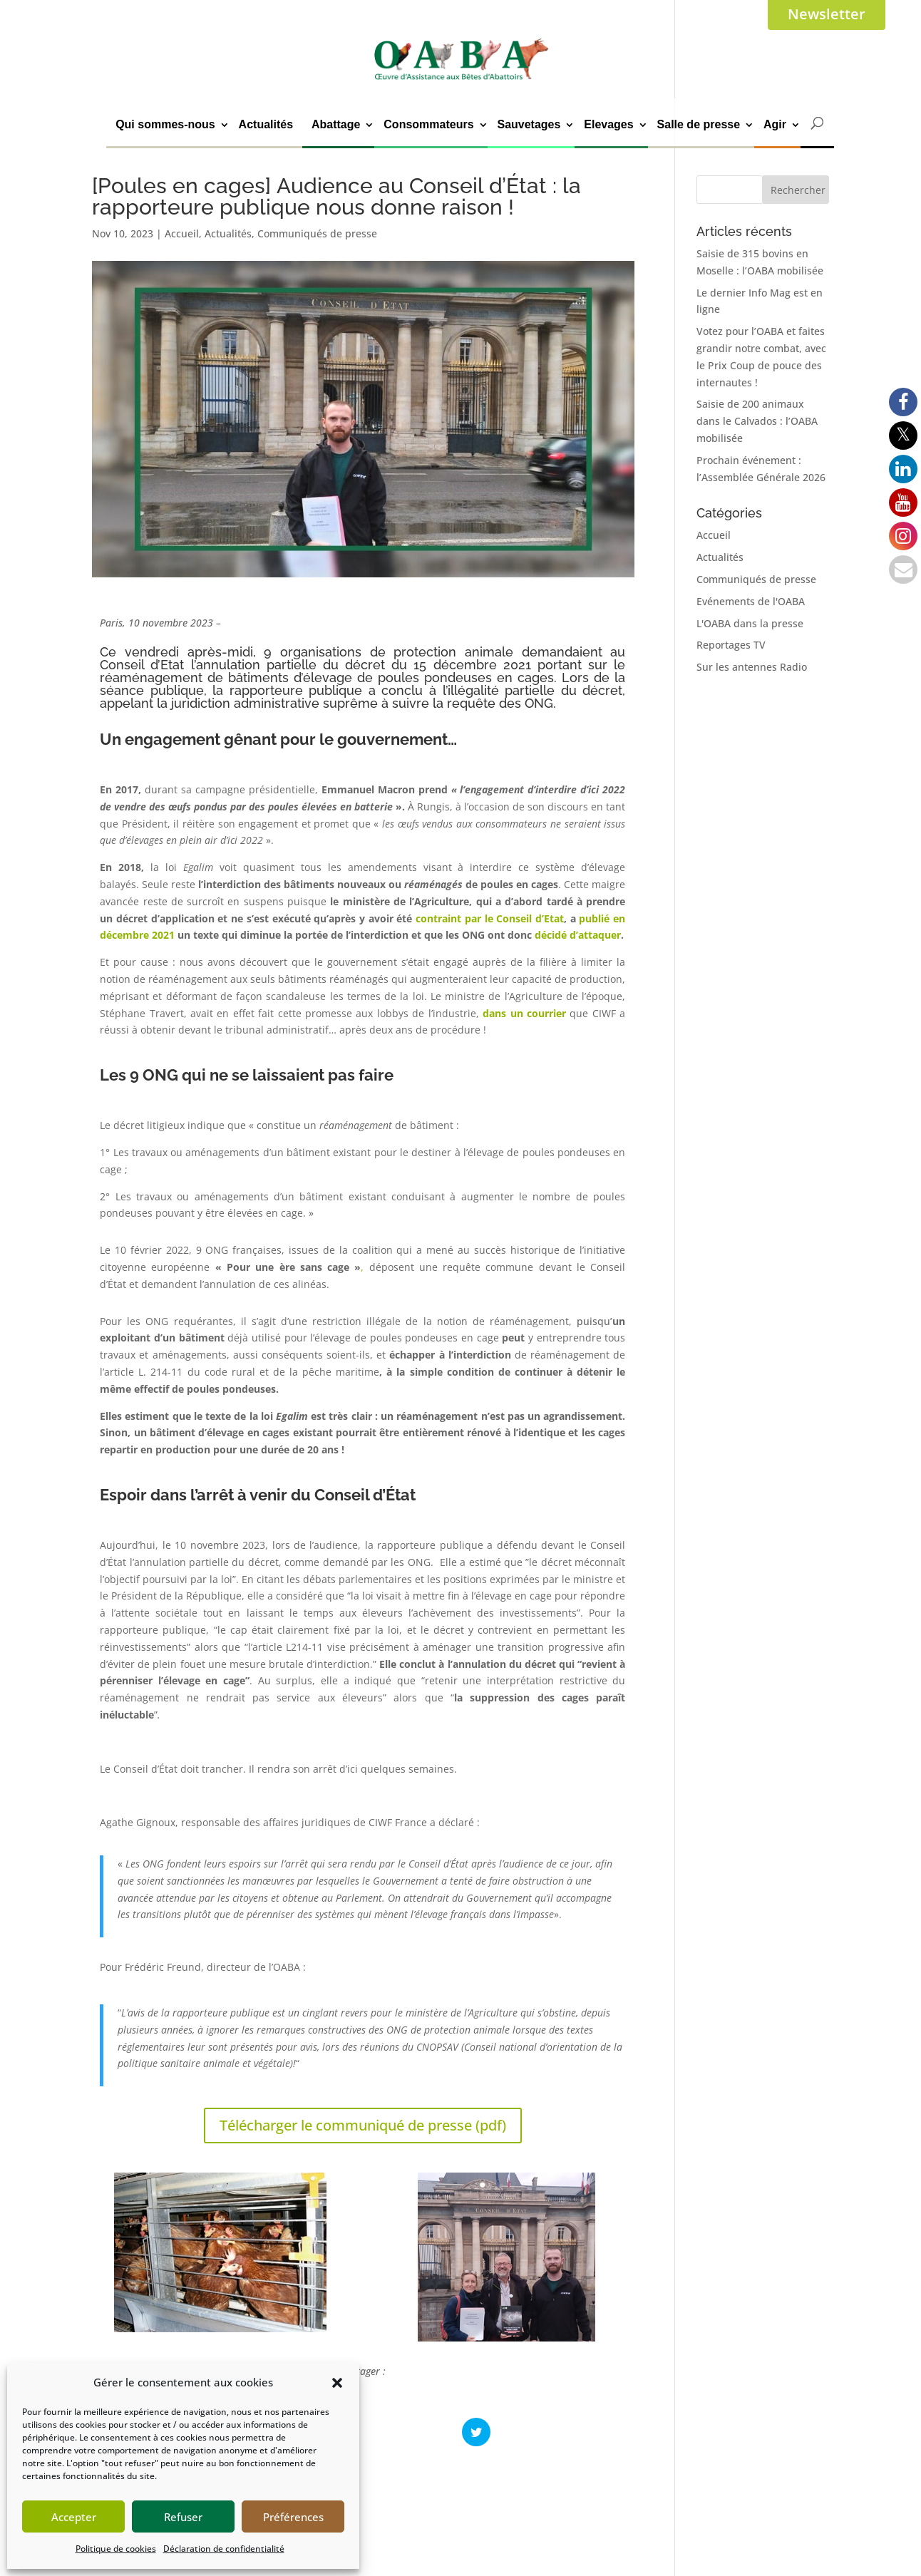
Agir (774, 124)
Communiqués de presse (317, 233)
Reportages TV (731, 644)
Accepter (73, 2517)
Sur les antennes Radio (751, 667)
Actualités (266, 124)
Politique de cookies (116, 2548)
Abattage (336, 124)
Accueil (182, 233)
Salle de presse (699, 124)
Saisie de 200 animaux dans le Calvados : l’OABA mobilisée (757, 421)
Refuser (183, 2517)
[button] (337, 2383)
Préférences (293, 2517)
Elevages (608, 124)
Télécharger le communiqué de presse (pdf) (363, 2125)
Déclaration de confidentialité (223, 2548)
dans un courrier (524, 1013)
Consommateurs (428, 124)
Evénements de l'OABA (750, 601)
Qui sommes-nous (165, 124)
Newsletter (826, 14)
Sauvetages (528, 124)
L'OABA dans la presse (749, 623)
